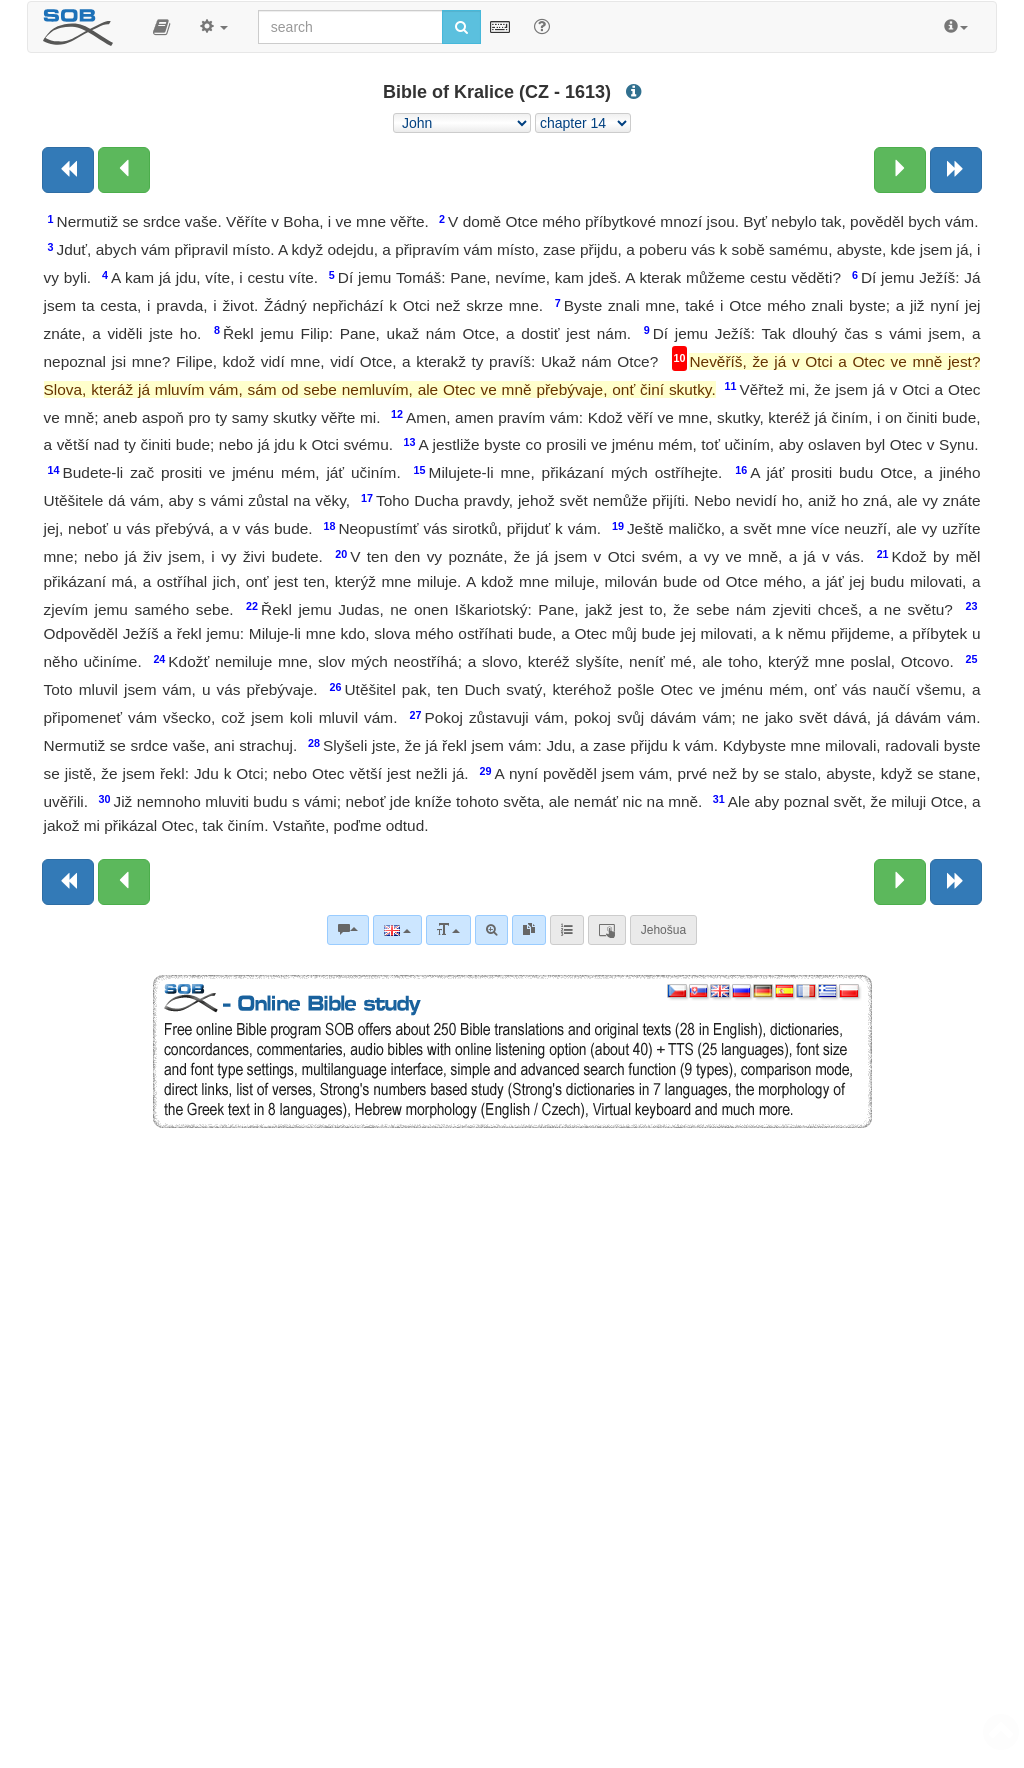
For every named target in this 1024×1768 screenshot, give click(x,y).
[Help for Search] (542, 26)
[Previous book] (68, 170)
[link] (529, 930)
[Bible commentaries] (348, 930)
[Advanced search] (491, 930)
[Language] (397, 930)
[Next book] (956, 170)
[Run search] (461, 27)
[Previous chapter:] (124, 170)
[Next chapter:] (900, 170)
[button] (161, 27)
